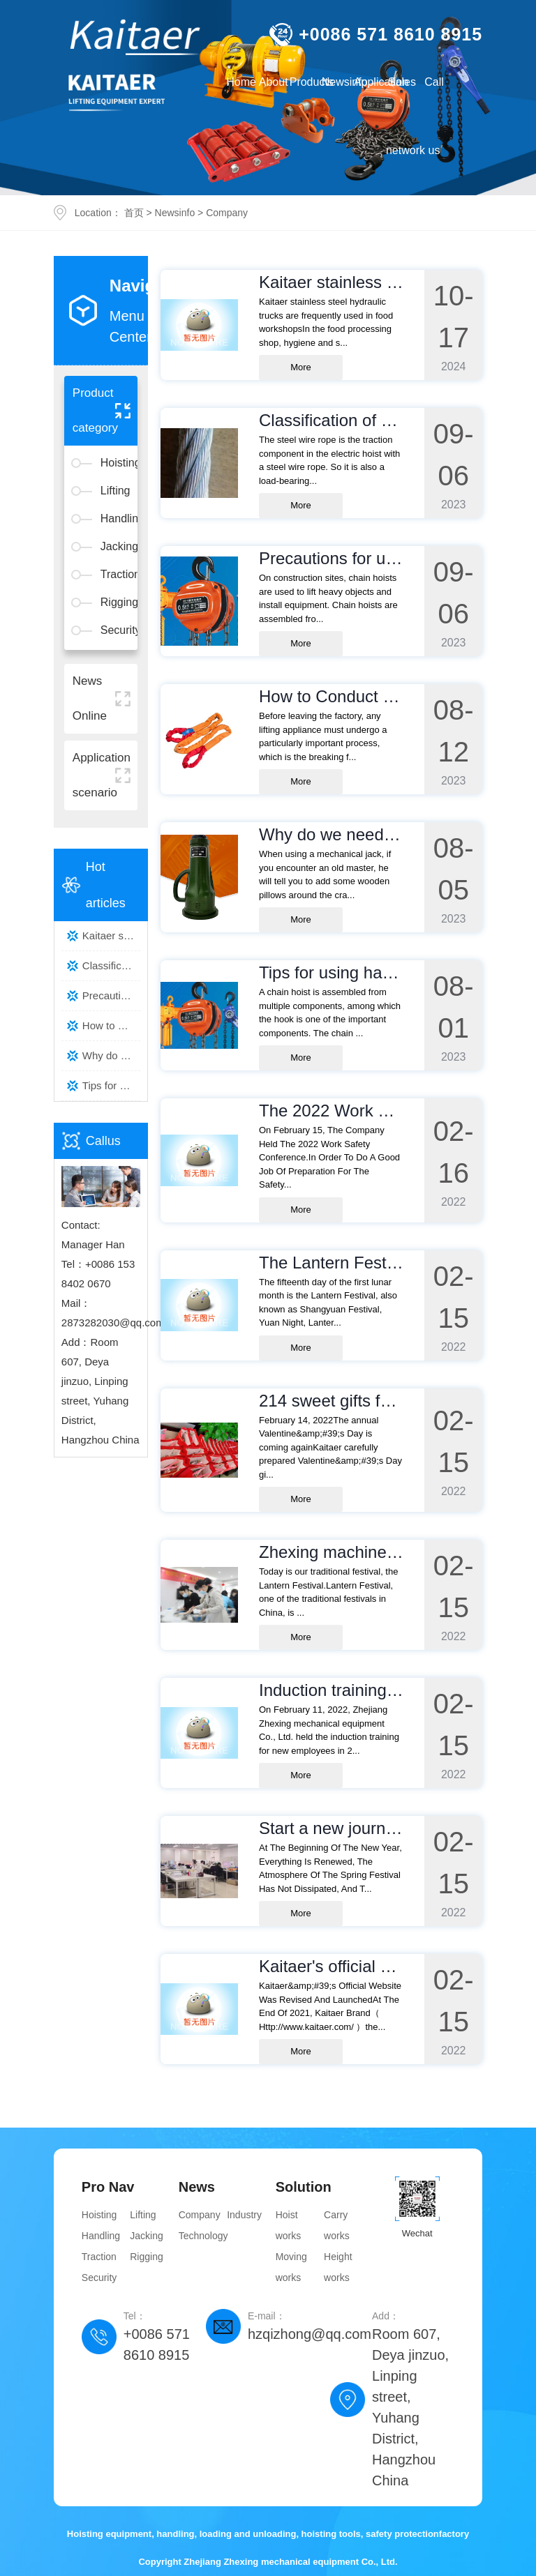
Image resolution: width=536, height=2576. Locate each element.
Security (115, 630)
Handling (115, 518)
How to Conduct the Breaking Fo (111, 1025)
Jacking (115, 546)
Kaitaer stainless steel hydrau (111, 935)
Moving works (291, 2267)
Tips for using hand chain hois (111, 1085)
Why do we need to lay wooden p (111, 1055)
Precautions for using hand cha (111, 995)
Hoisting (115, 463)
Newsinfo (175, 212)
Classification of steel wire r (111, 965)
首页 (134, 212)
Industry (244, 2214)
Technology (203, 2235)
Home (241, 82)
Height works (338, 2267)
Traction (115, 574)
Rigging (115, 602)
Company (227, 212)
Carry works (337, 2225)
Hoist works (289, 2225)
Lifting (115, 491)
